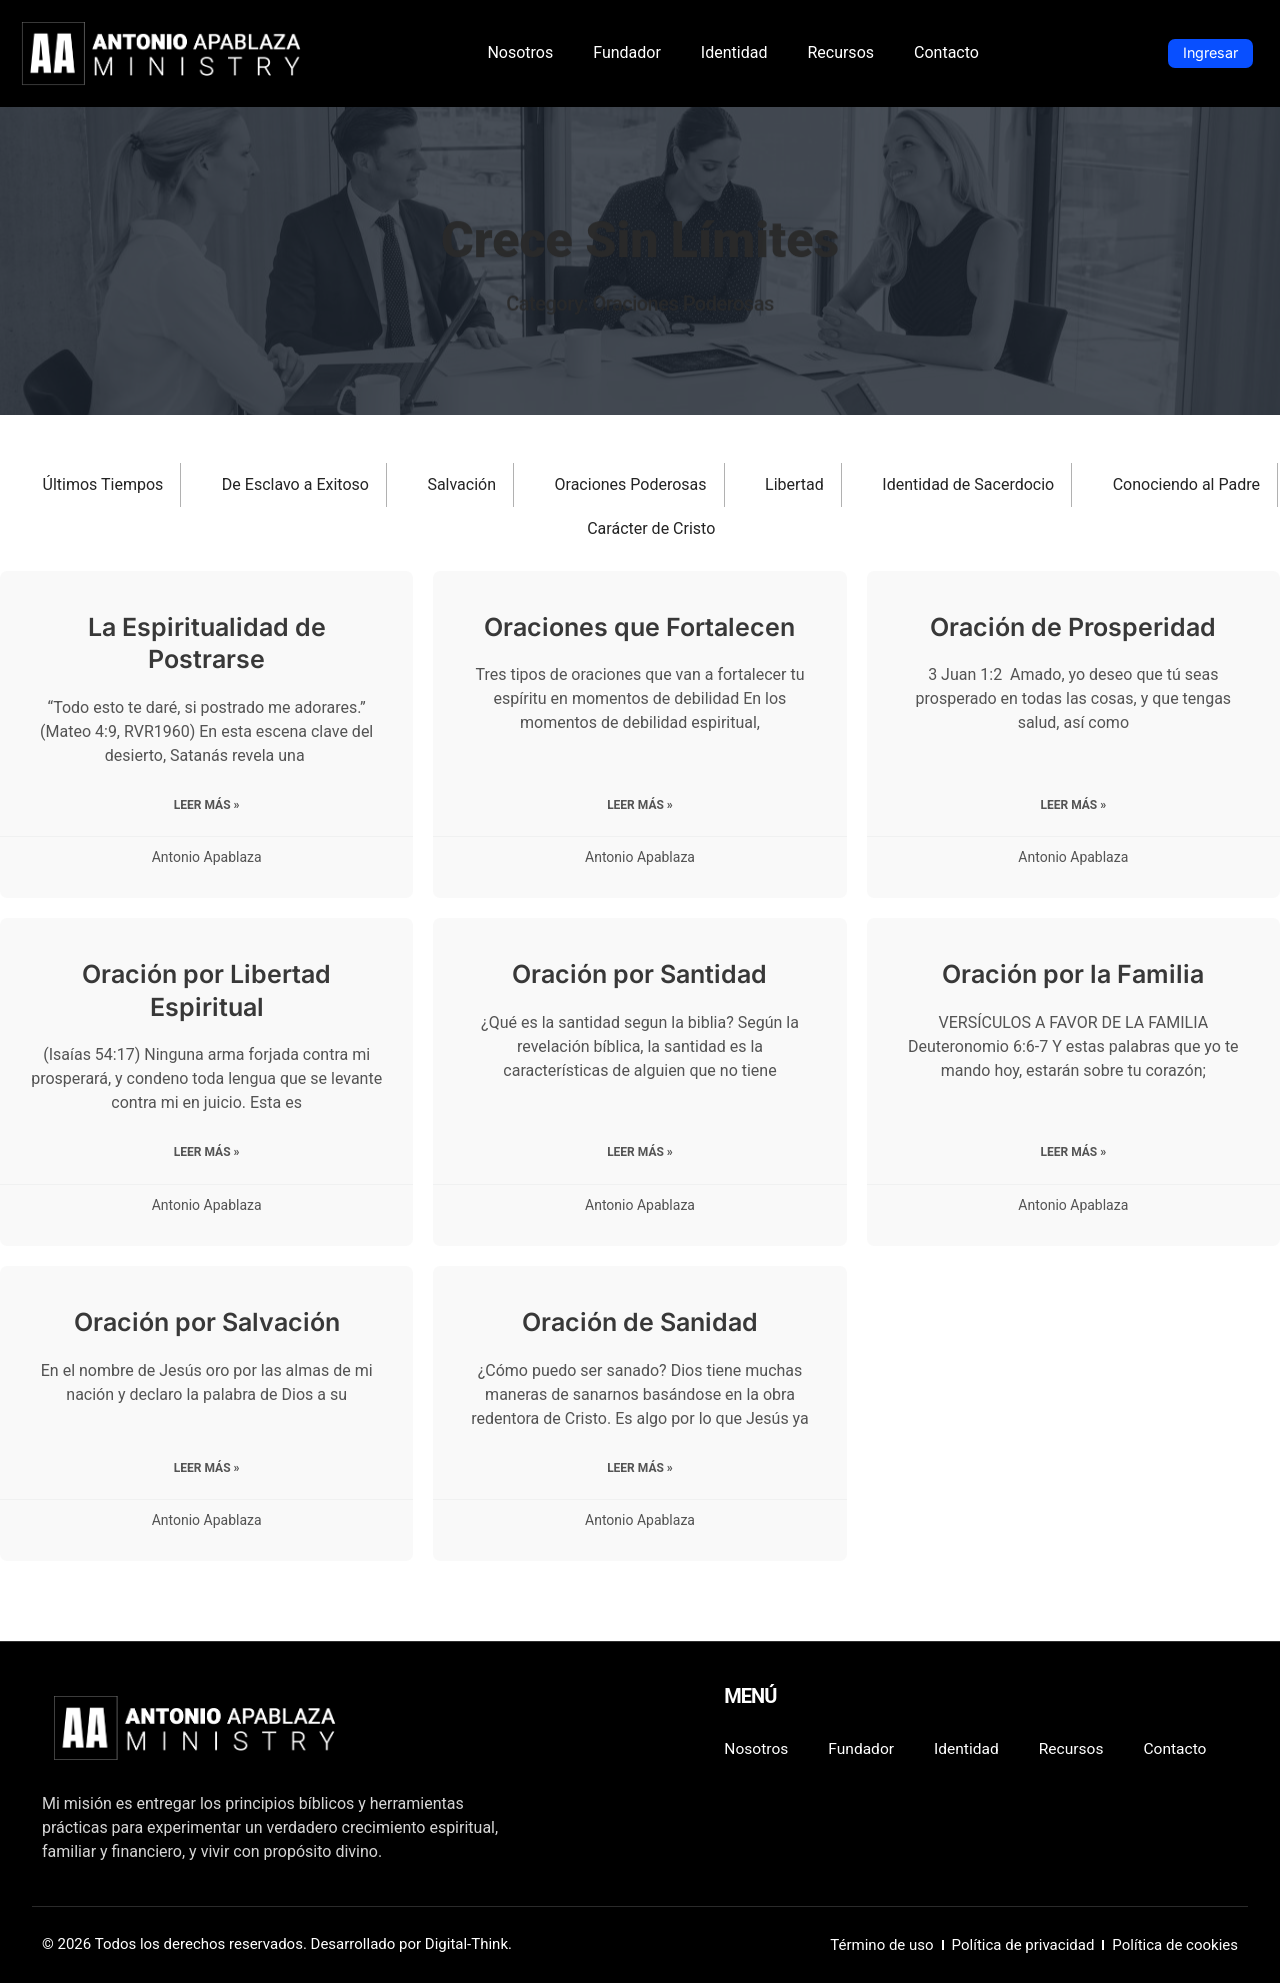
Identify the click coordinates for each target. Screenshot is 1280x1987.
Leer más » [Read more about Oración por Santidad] (640, 1155)
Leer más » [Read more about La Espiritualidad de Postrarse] (207, 806)
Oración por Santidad (639, 976)
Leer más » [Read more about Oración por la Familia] (1073, 1155)
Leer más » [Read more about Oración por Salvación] (207, 1471)
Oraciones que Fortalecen (639, 627)
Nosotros (520, 52)
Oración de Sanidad (640, 1325)
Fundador (627, 52)
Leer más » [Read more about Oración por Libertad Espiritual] (207, 1155)
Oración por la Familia (1073, 976)
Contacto (946, 52)
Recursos (840, 52)
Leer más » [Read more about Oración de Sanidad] (640, 1471)
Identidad (734, 52)
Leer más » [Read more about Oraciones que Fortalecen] (640, 806)
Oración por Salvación (207, 1325)
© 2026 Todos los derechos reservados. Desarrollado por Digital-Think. (277, 1948)
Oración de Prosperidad (1073, 627)
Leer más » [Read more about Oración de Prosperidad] (1073, 806)
